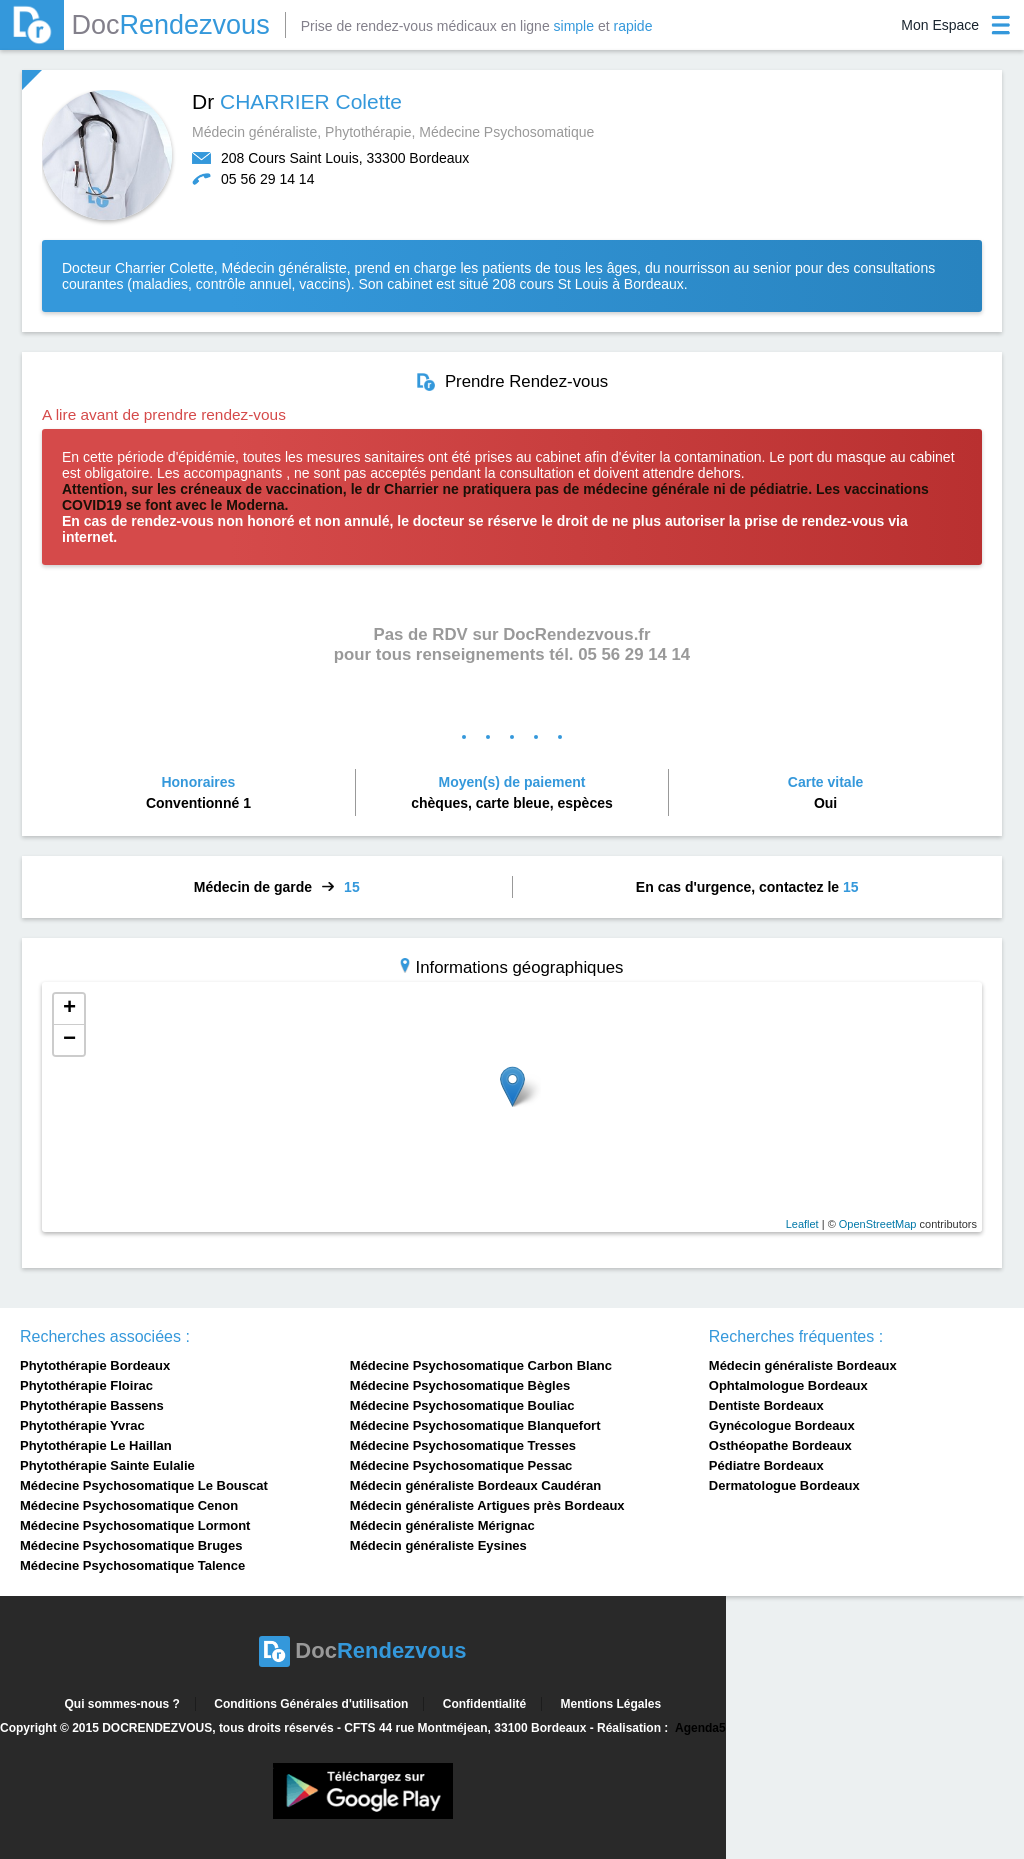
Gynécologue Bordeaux (782, 1425)
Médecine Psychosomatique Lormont (135, 1525)
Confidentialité (484, 1704)
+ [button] (69, 1009)
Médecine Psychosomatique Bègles (460, 1385)
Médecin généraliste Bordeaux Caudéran (475, 1485)
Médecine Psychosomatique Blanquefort (475, 1425)
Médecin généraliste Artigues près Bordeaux (487, 1505)
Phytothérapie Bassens (92, 1405)
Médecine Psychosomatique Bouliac (462, 1405)
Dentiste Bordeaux (766, 1405)
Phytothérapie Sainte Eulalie (107, 1465)
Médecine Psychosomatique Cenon (129, 1505)
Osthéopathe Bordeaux (780, 1445)
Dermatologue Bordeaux (784, 1485)
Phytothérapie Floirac (86, 1385)
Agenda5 (700, 1728)
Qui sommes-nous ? (122, 1704)
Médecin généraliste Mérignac (442, 1525)
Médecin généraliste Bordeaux (803, 1365)
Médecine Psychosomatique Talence (132, 1565)
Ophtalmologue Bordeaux (788, 1385)
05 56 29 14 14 (267, 179)
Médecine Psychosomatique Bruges (131, 1545)
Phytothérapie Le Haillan (96, 1445)
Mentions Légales (610, 1704)
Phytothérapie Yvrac (82, 1425)
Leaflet (802, 1224)
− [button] (69, 1040)
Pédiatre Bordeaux (766, 1465)
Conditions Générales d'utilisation (311, 1704)
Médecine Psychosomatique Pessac (461, 1465)
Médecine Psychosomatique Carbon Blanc (481, 1365)
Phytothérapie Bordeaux (95, 1365)
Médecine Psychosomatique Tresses (463, 1445)
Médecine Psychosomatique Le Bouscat (144, 1485)
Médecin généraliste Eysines (438, 1545)
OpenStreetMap (878, 1224)
